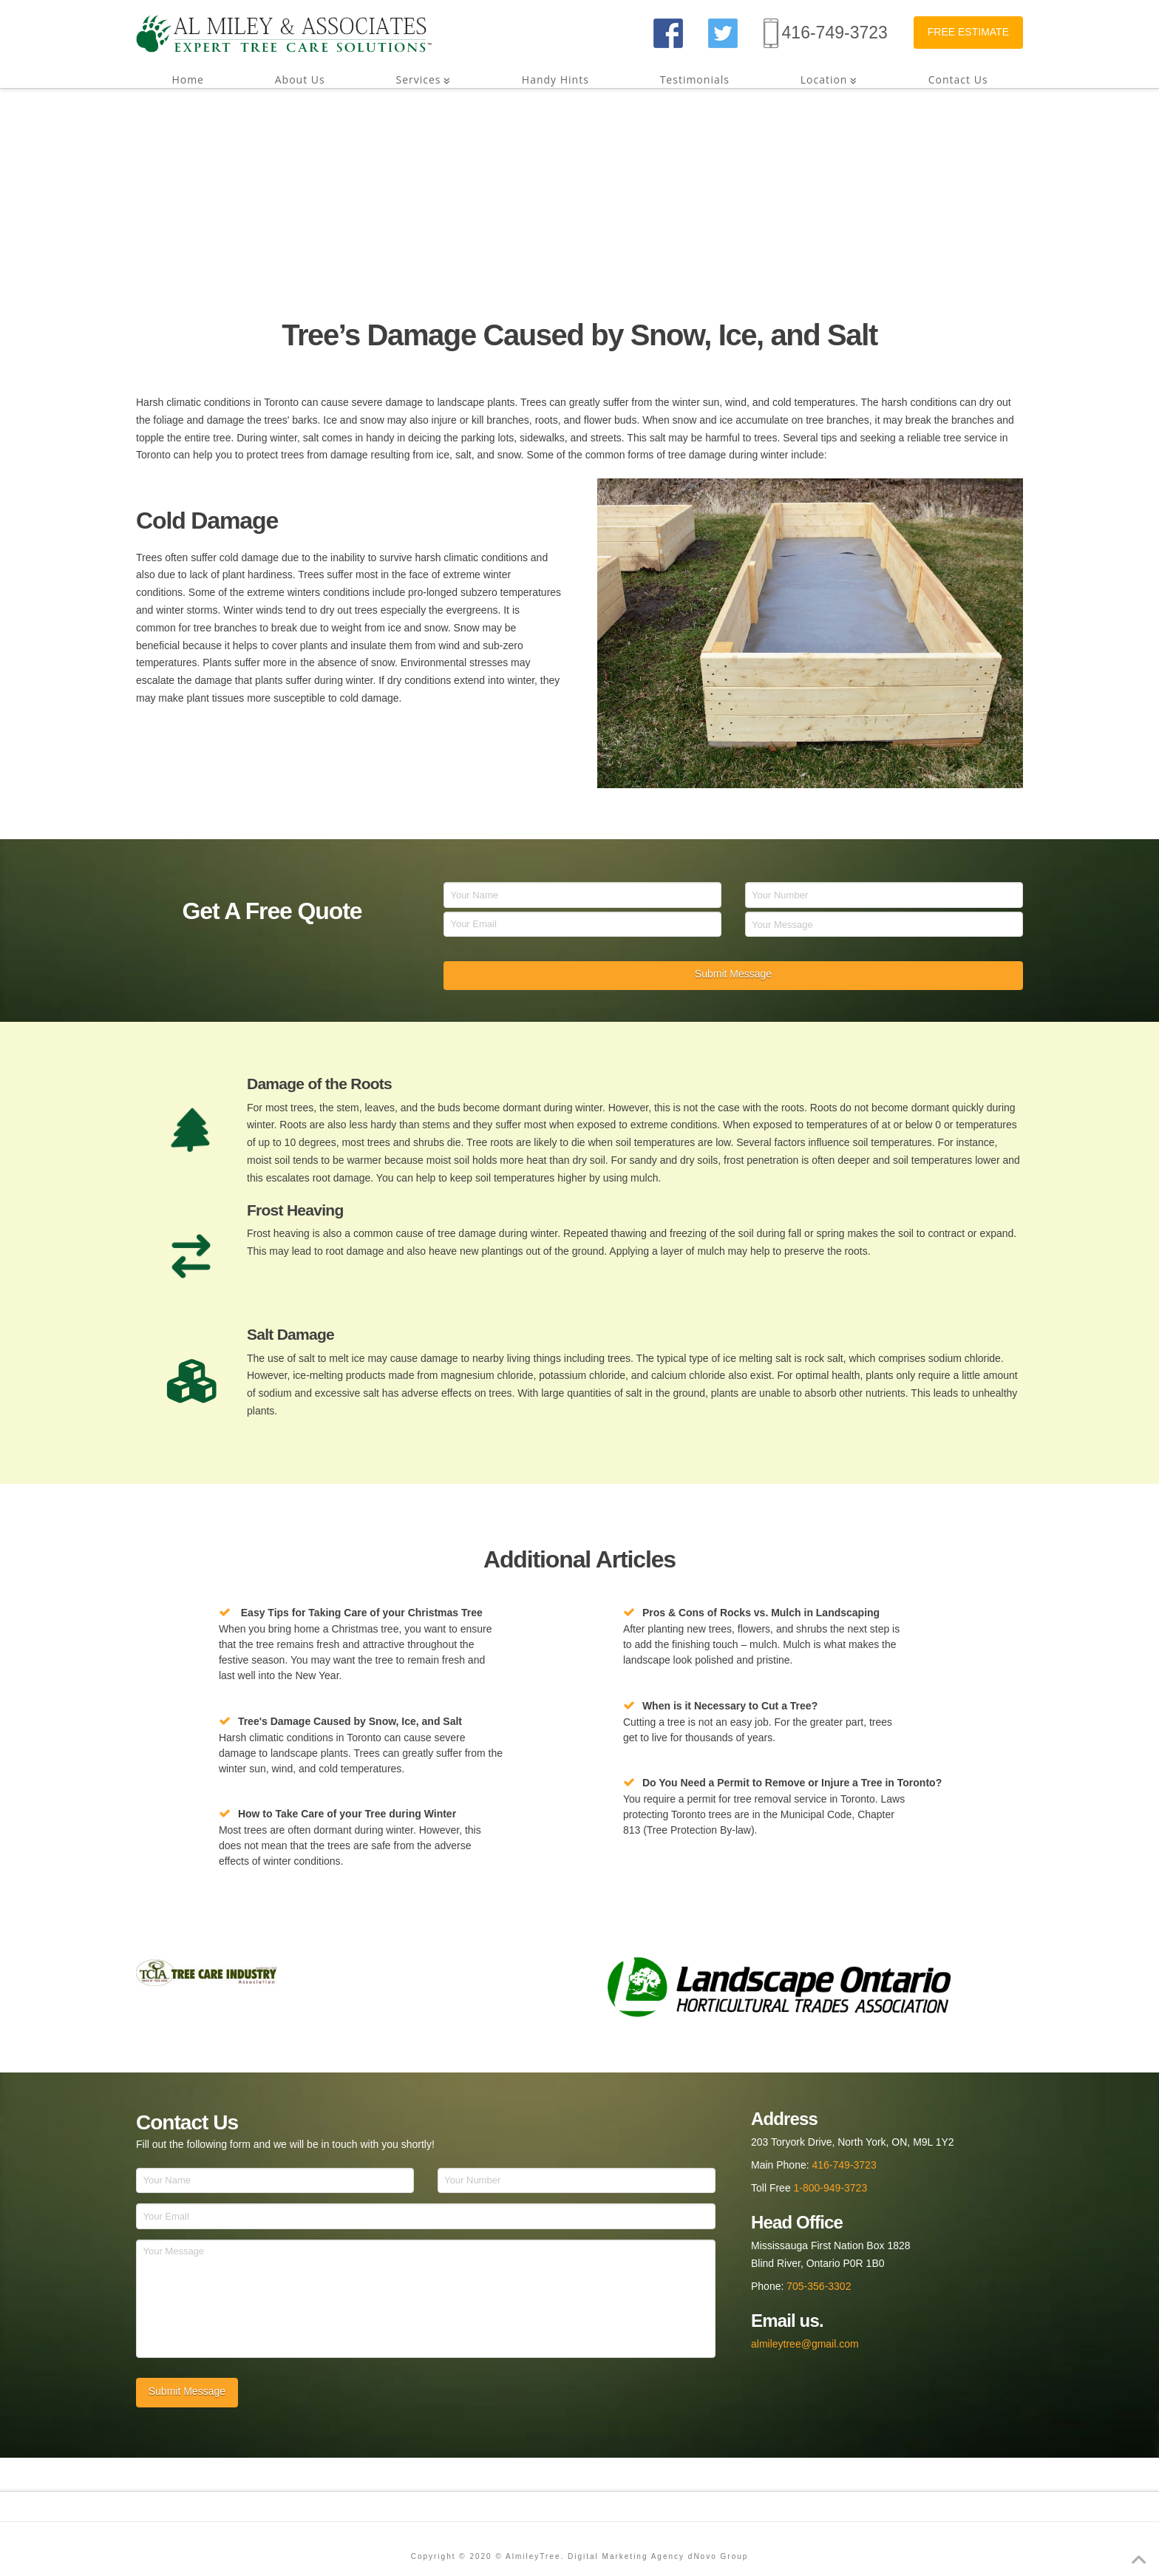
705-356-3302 (818, 2286)
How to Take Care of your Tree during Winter (347, 1814)
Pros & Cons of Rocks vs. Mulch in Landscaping (761, 1613)
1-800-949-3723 (831, 2188)
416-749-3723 (835, 32)
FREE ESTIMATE (968, 32)
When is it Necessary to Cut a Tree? (730, 1706)
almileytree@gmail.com (805, 2344)
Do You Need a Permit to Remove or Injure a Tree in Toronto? (792, 1783)
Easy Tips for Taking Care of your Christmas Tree (362, 1613)
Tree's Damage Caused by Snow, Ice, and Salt (350, 1721)
